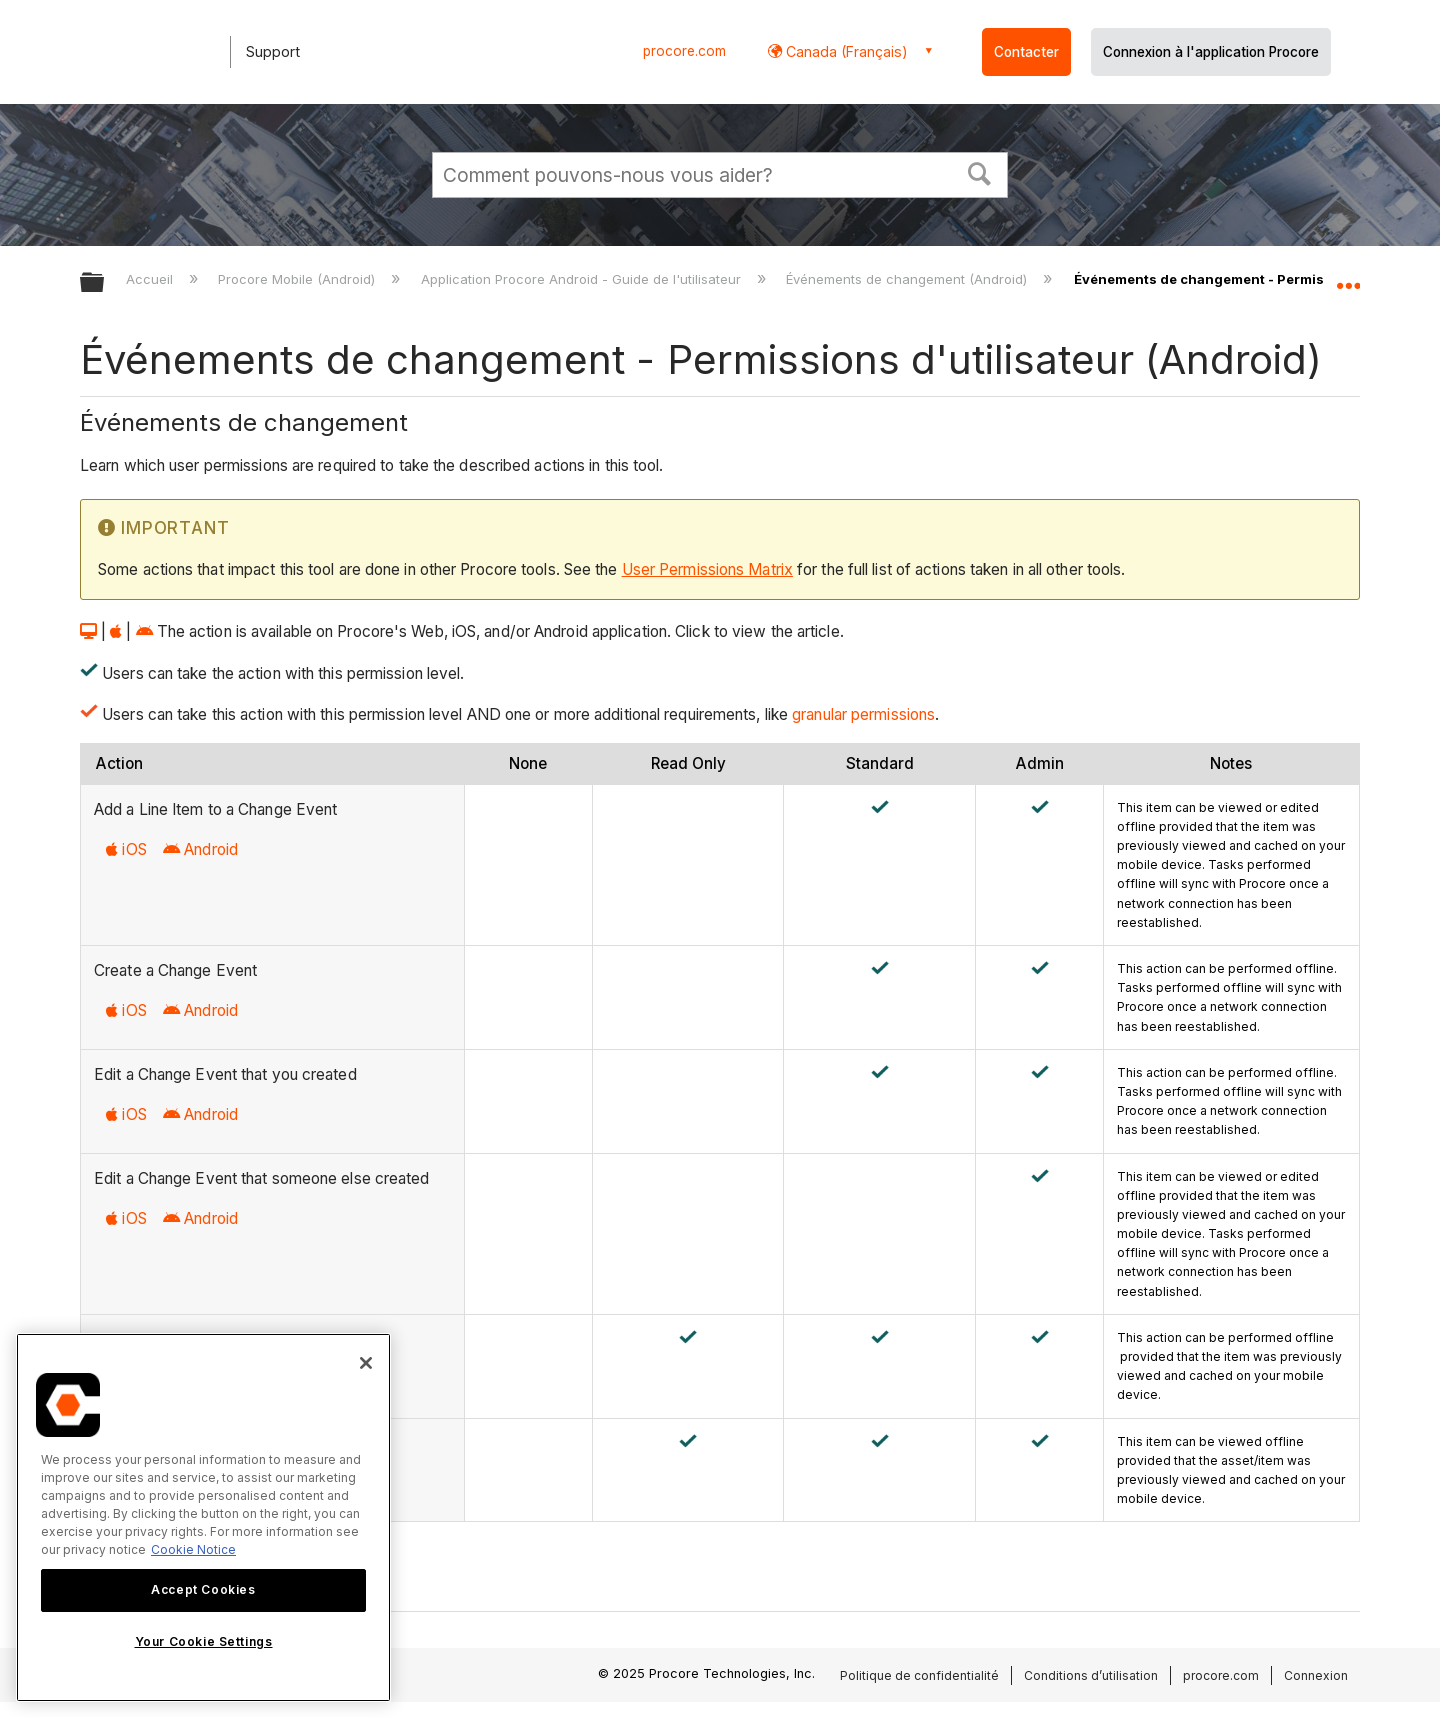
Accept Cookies (203, 1589)
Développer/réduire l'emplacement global (1348, 277)
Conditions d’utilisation (1091, 1675)
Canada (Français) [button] (845, 51)
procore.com (684, 51)
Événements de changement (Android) (908, 279)
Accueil (151, 279)
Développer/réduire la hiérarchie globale (105, 283)
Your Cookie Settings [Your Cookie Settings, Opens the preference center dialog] (204, 1641)
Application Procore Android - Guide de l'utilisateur (583, 279)
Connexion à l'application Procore (1211, 52)
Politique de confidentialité (919, 1675)
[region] (203, 1517)
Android (200, 849)
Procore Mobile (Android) (298, 279)
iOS (126, 849)
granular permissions (863, 714)
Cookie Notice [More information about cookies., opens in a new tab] (193, 1549)
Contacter (1026, 52)
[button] (980, 172)
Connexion (1316, 1675)
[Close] (366, 1363)
